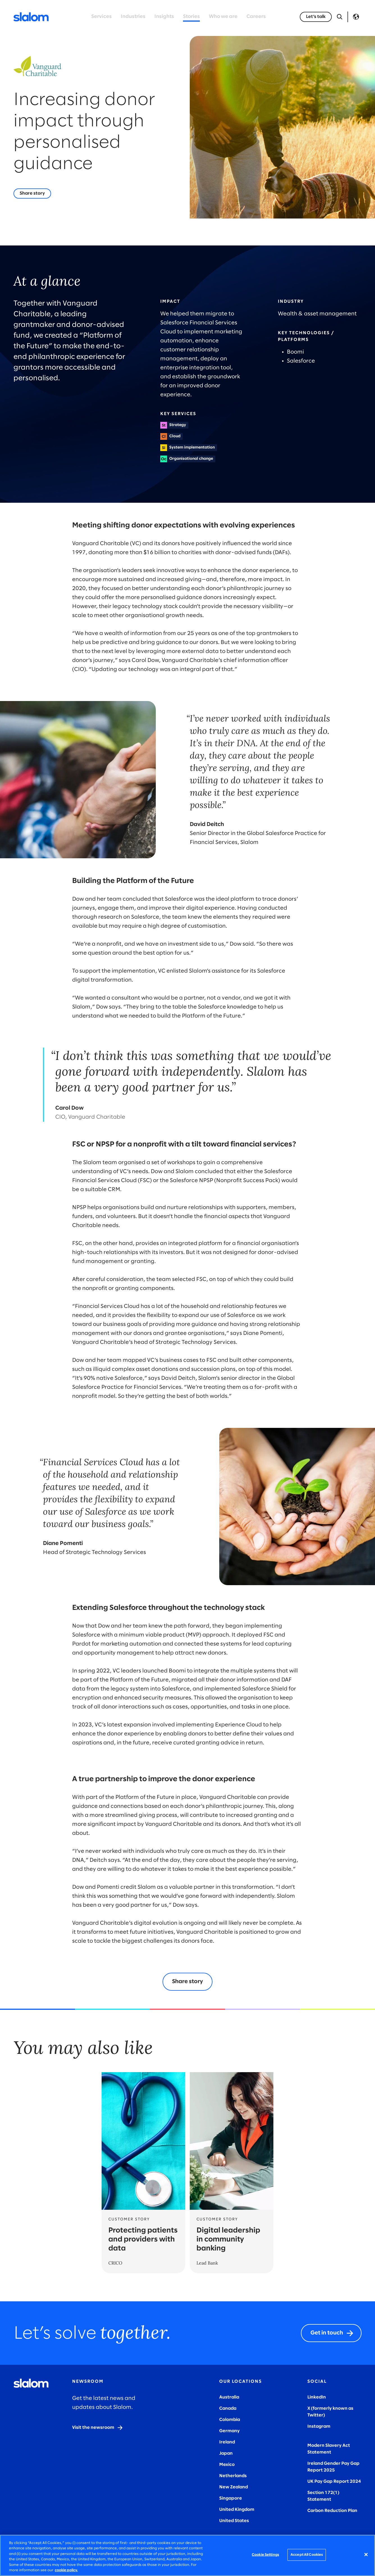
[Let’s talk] (316, 17)
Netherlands (233, 2476)
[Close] (366, 2554)
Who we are (223, 16)
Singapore (230, 2498)
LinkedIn (316, 2397)
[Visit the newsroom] (97, 2427)
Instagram (318, 2426)
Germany (229, 2431)
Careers (256, 16)
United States (234, 2521)
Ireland (227, 2442)
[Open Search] (339, 16)
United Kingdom (236, 2509)
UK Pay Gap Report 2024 (334, 2481)
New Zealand (233, 2487)
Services (101, 16)
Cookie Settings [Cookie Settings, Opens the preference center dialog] (265, 2555)
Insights (164, 16)
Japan (226, 2453)
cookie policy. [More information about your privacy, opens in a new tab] (66, 2570)
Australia (229, 2397)
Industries (133, 16)
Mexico (227, 2465)
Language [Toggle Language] (356, 16)
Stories (191, 16)
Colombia (229, 2420)
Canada (227, 2408)
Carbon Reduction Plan (332, 2511)
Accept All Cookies (307, 2555)
